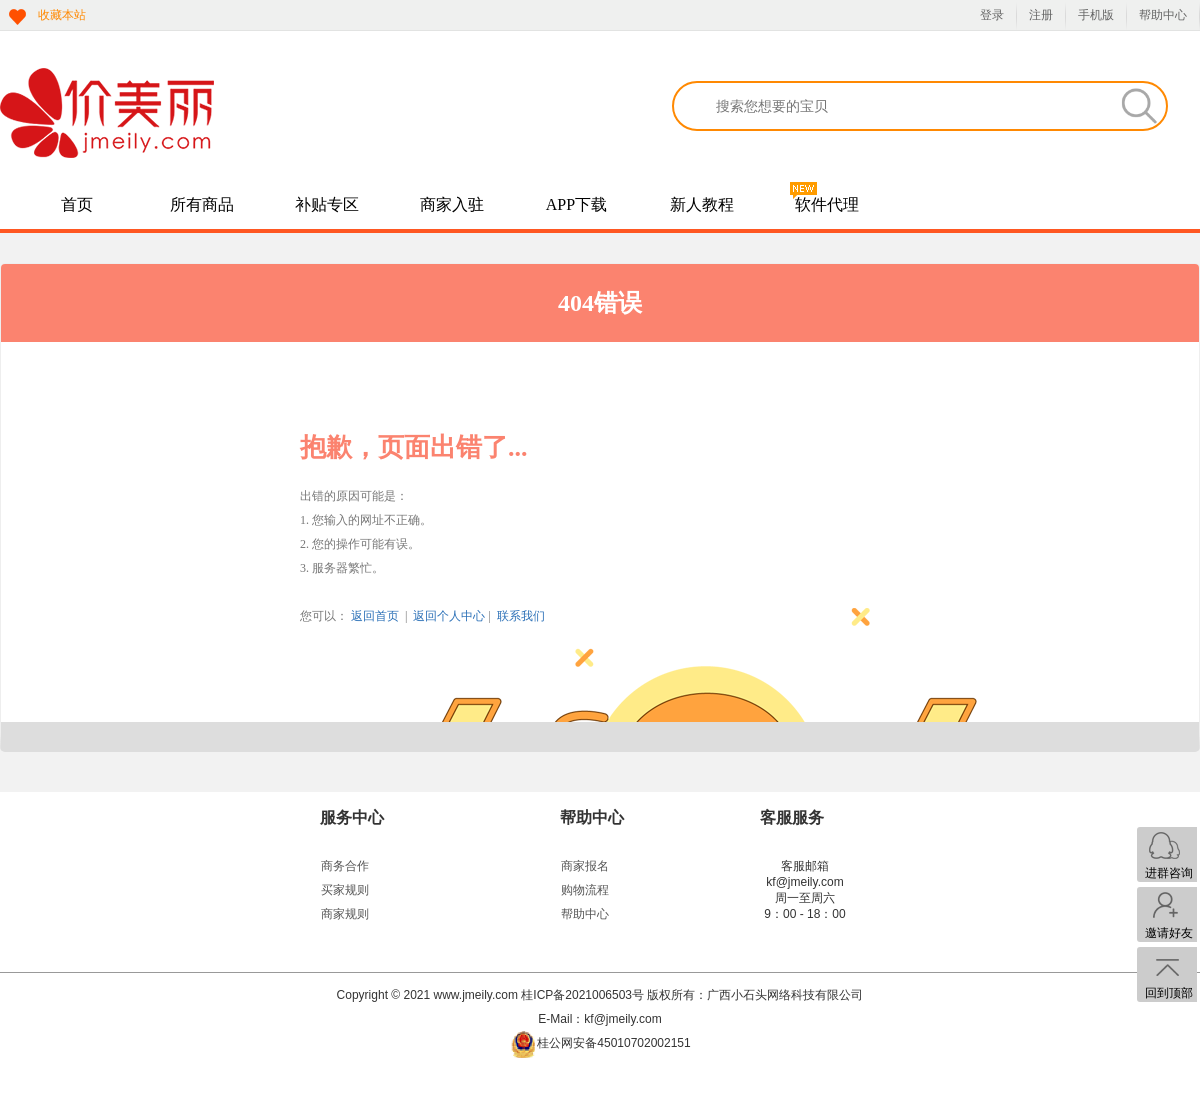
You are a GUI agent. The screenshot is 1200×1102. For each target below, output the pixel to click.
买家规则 (345, 890)
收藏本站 (62, 15)
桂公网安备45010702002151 (613, 1043)
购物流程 (585, 890)
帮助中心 (1163, 15)
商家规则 (345, 914)
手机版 (1096, 15)
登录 (992, 15)
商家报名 (585, 866)
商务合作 (345, 866)
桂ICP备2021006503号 (582, 995)
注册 (1041, 15)
